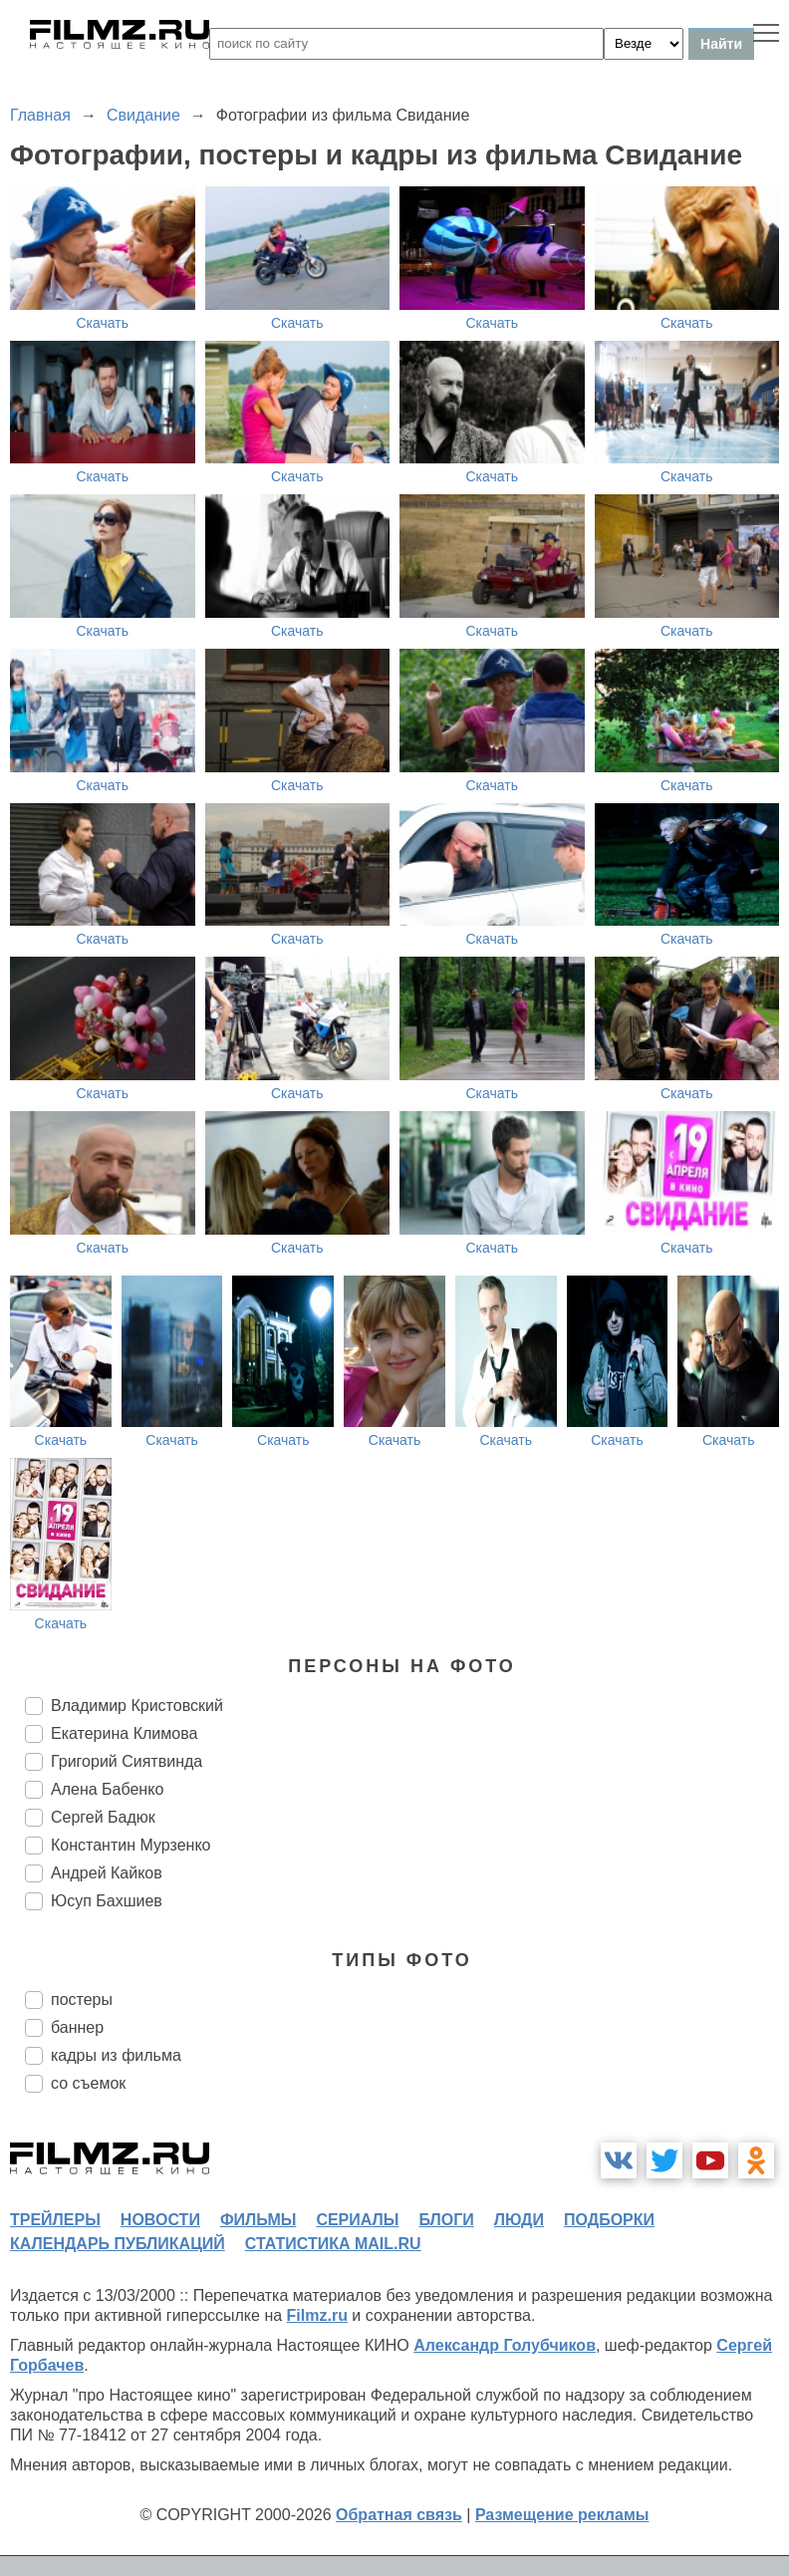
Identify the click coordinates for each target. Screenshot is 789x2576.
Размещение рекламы (562, 2514)
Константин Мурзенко (131, 1845)
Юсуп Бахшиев (106, 1900)
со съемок (88, 2083)
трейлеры (55, 2219)
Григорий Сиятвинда (126, 1761)
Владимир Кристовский (137, 1705)
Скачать (103, 323)
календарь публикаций (117, 2243)
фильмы (258, 2219)
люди (519, 2219)
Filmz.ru (317, 2315)
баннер (77, 2027)
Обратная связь (399, 2514)
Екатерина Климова (124, 1733)
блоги (445, 2219)
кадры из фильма (116, 2055)
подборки (609, 2219)
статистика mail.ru (333, 2243)
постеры (82, 1999)
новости (160, 2219)
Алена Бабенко (107, 1789)
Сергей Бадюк (103, 1817)
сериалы (357, 2219)
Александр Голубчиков (504, 2345)
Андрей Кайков (106, 1872)
